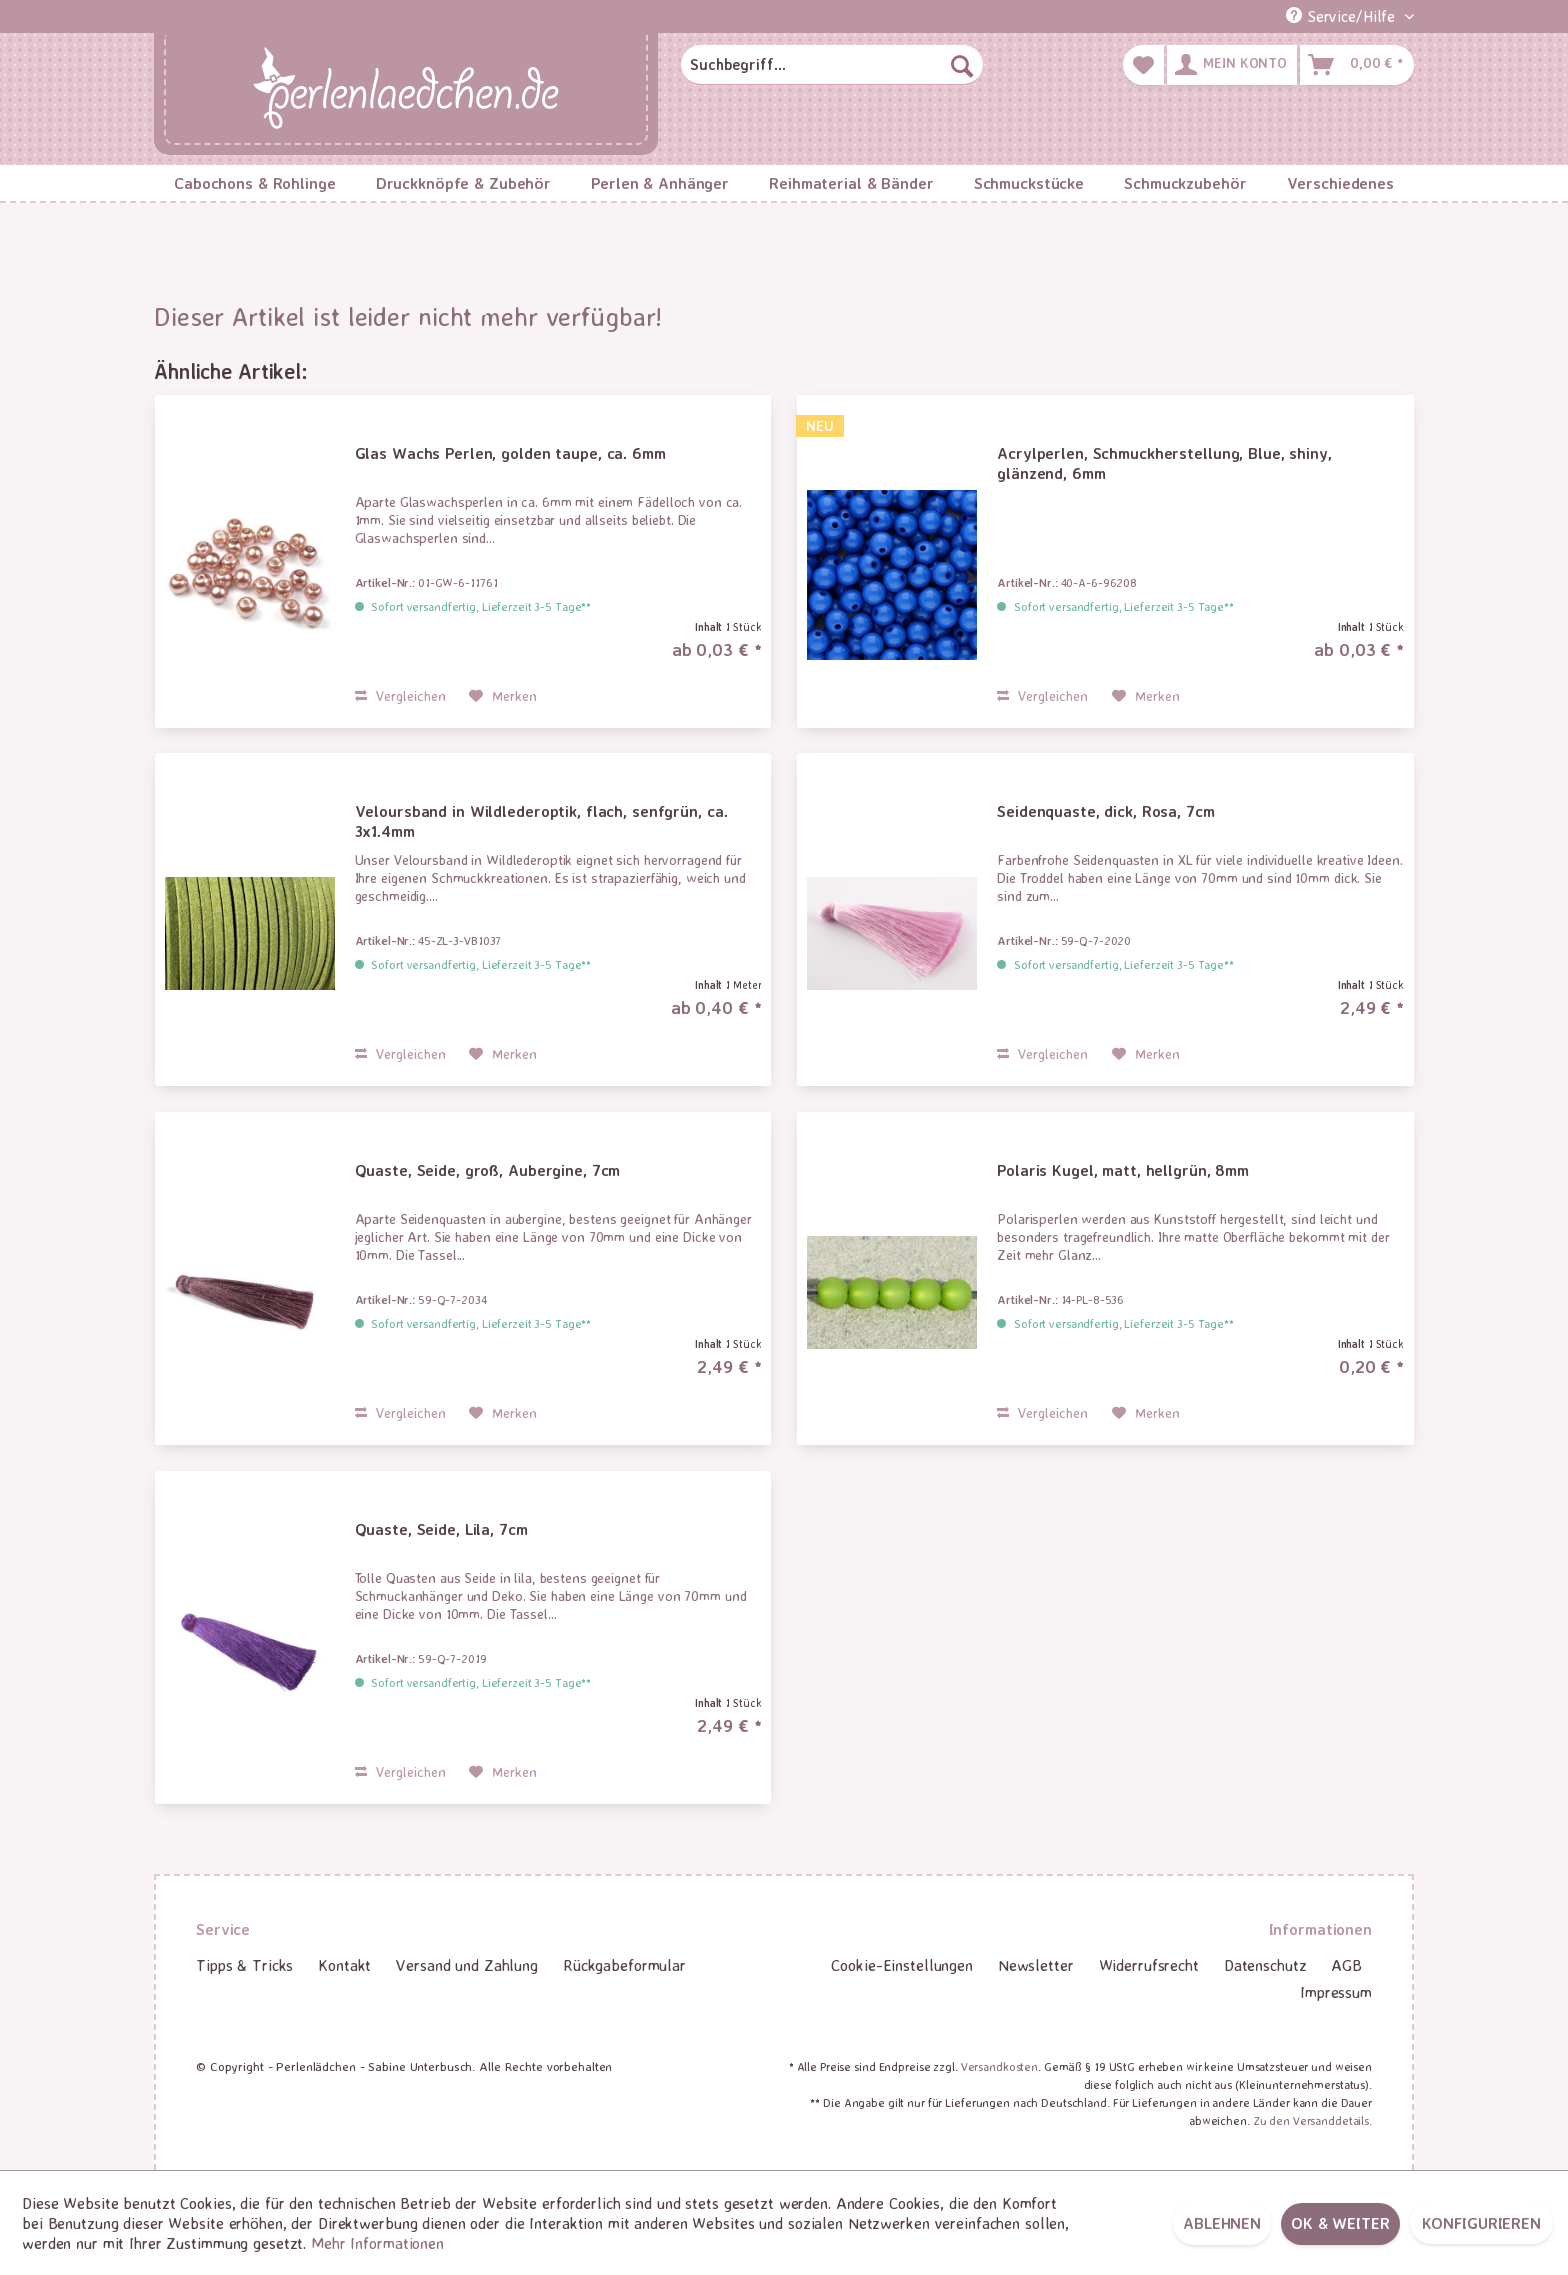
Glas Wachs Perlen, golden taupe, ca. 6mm (510, 453)
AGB (1346, 1965)
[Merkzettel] (1143, 65)
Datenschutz (1265, 1965)
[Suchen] (962, 65)
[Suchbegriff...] (832, 65)
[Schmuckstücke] (1029, 183)
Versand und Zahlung (467, 1965)
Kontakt (344, 1965)
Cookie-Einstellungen (902, 1965)
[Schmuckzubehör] (1185, 183)
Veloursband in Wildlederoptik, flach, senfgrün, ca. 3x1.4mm (541, 821)
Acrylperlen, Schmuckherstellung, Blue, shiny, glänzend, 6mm (1164, 463)
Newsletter (1036, 1965)
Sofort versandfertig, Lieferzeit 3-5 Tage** (481, 606)
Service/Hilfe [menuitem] (1343, 16)
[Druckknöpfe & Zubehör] (464, 183)
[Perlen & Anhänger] (660, 183)
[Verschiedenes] (1340, 183)
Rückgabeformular (624, 1965)
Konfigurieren (1481, 2223)
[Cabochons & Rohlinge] (255, 183)
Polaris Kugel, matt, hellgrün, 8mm (1123, 1170)
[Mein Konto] (1232, 65)
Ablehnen (1222, 2223)
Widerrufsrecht (1149, 1965)
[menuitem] (832, 65)
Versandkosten (999, 2066)
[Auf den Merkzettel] (503, 696)
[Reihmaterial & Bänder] (851, 183)
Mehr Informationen (377, 2243)
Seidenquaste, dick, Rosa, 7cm (1106, 811)
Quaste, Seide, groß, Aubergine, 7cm (488, 1170)
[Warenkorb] (1357, 65)
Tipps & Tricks (244, 1965)
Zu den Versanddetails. (1312, 2120)
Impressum (1336, 1992)
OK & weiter (1340, 2223)
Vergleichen (400, 695)
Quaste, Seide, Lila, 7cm (441, 1529)
